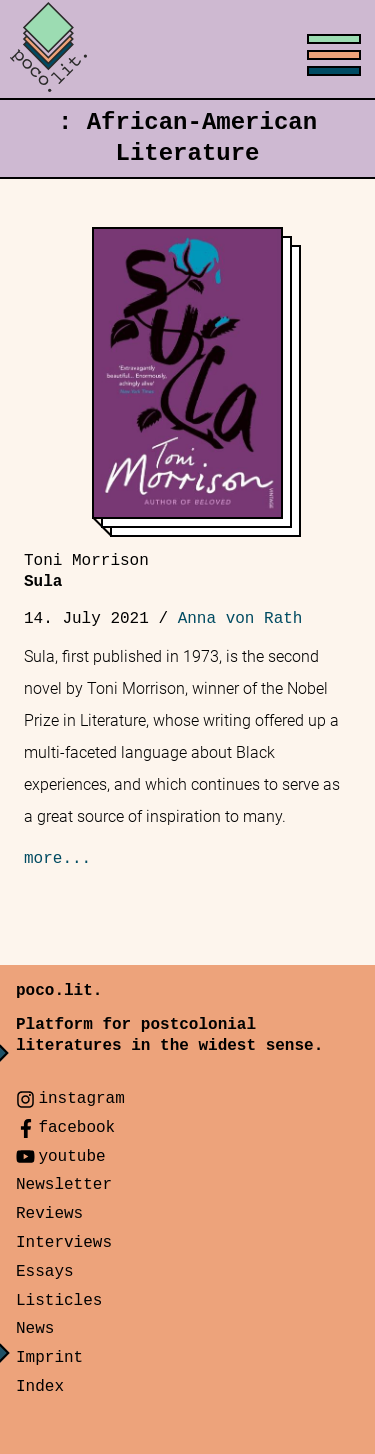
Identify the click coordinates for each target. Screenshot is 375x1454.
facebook (76, 1128)
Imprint (49, 1358)
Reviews (49, 1214)
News (35, 1329)
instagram (81, 1099)
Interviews (64, 1243)
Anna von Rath (240, 619)
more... (57, 859)
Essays (45, 1272)
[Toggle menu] (187, 50)
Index (40, 1387)
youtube (71, 1157)
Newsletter (64, 1185)
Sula (86, 571)
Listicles (59, 1301)
